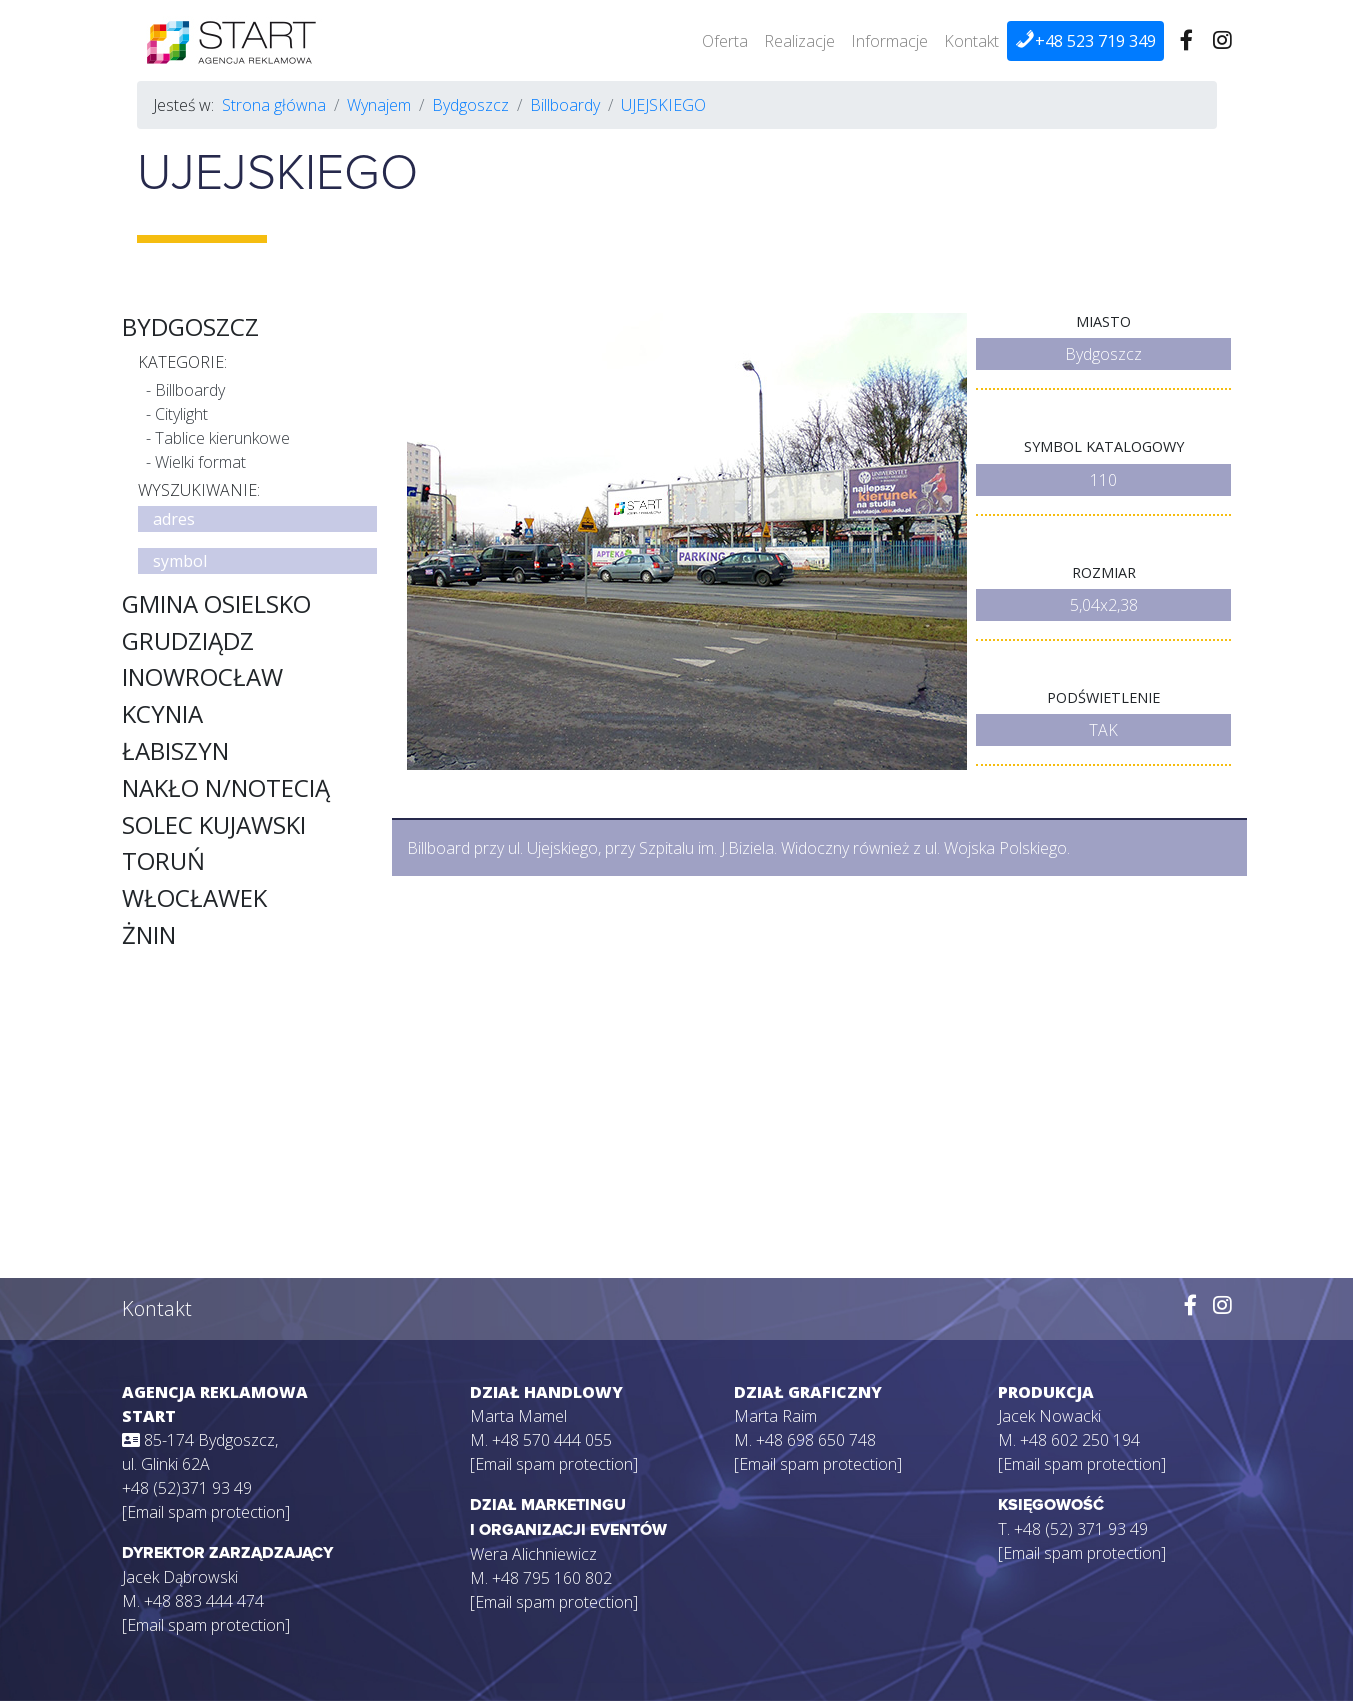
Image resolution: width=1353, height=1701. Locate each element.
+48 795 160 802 (552, 1578)
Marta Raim (775, 1416)
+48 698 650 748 (816, 1440)
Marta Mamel (518, 1416)
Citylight (181, 414)
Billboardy (565, 105)
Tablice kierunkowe (222, 438)
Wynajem (379, 105)
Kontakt (971, 41)
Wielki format (200, 462)
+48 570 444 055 (552, 1440)
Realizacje (799, 41)
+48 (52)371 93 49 (187, 1488)
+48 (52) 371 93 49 (1081, 1529)
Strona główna (274, 105)
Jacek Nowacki (1049, 1416)
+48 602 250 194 (1080, 1440)
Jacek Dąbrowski (180, 1577)
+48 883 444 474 (204, 1601)
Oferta (725, 41)
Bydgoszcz (470, 105)
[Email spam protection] (206, 1512)
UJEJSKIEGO (663, 105)
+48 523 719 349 (1085, 40)
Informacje (889, 41)
